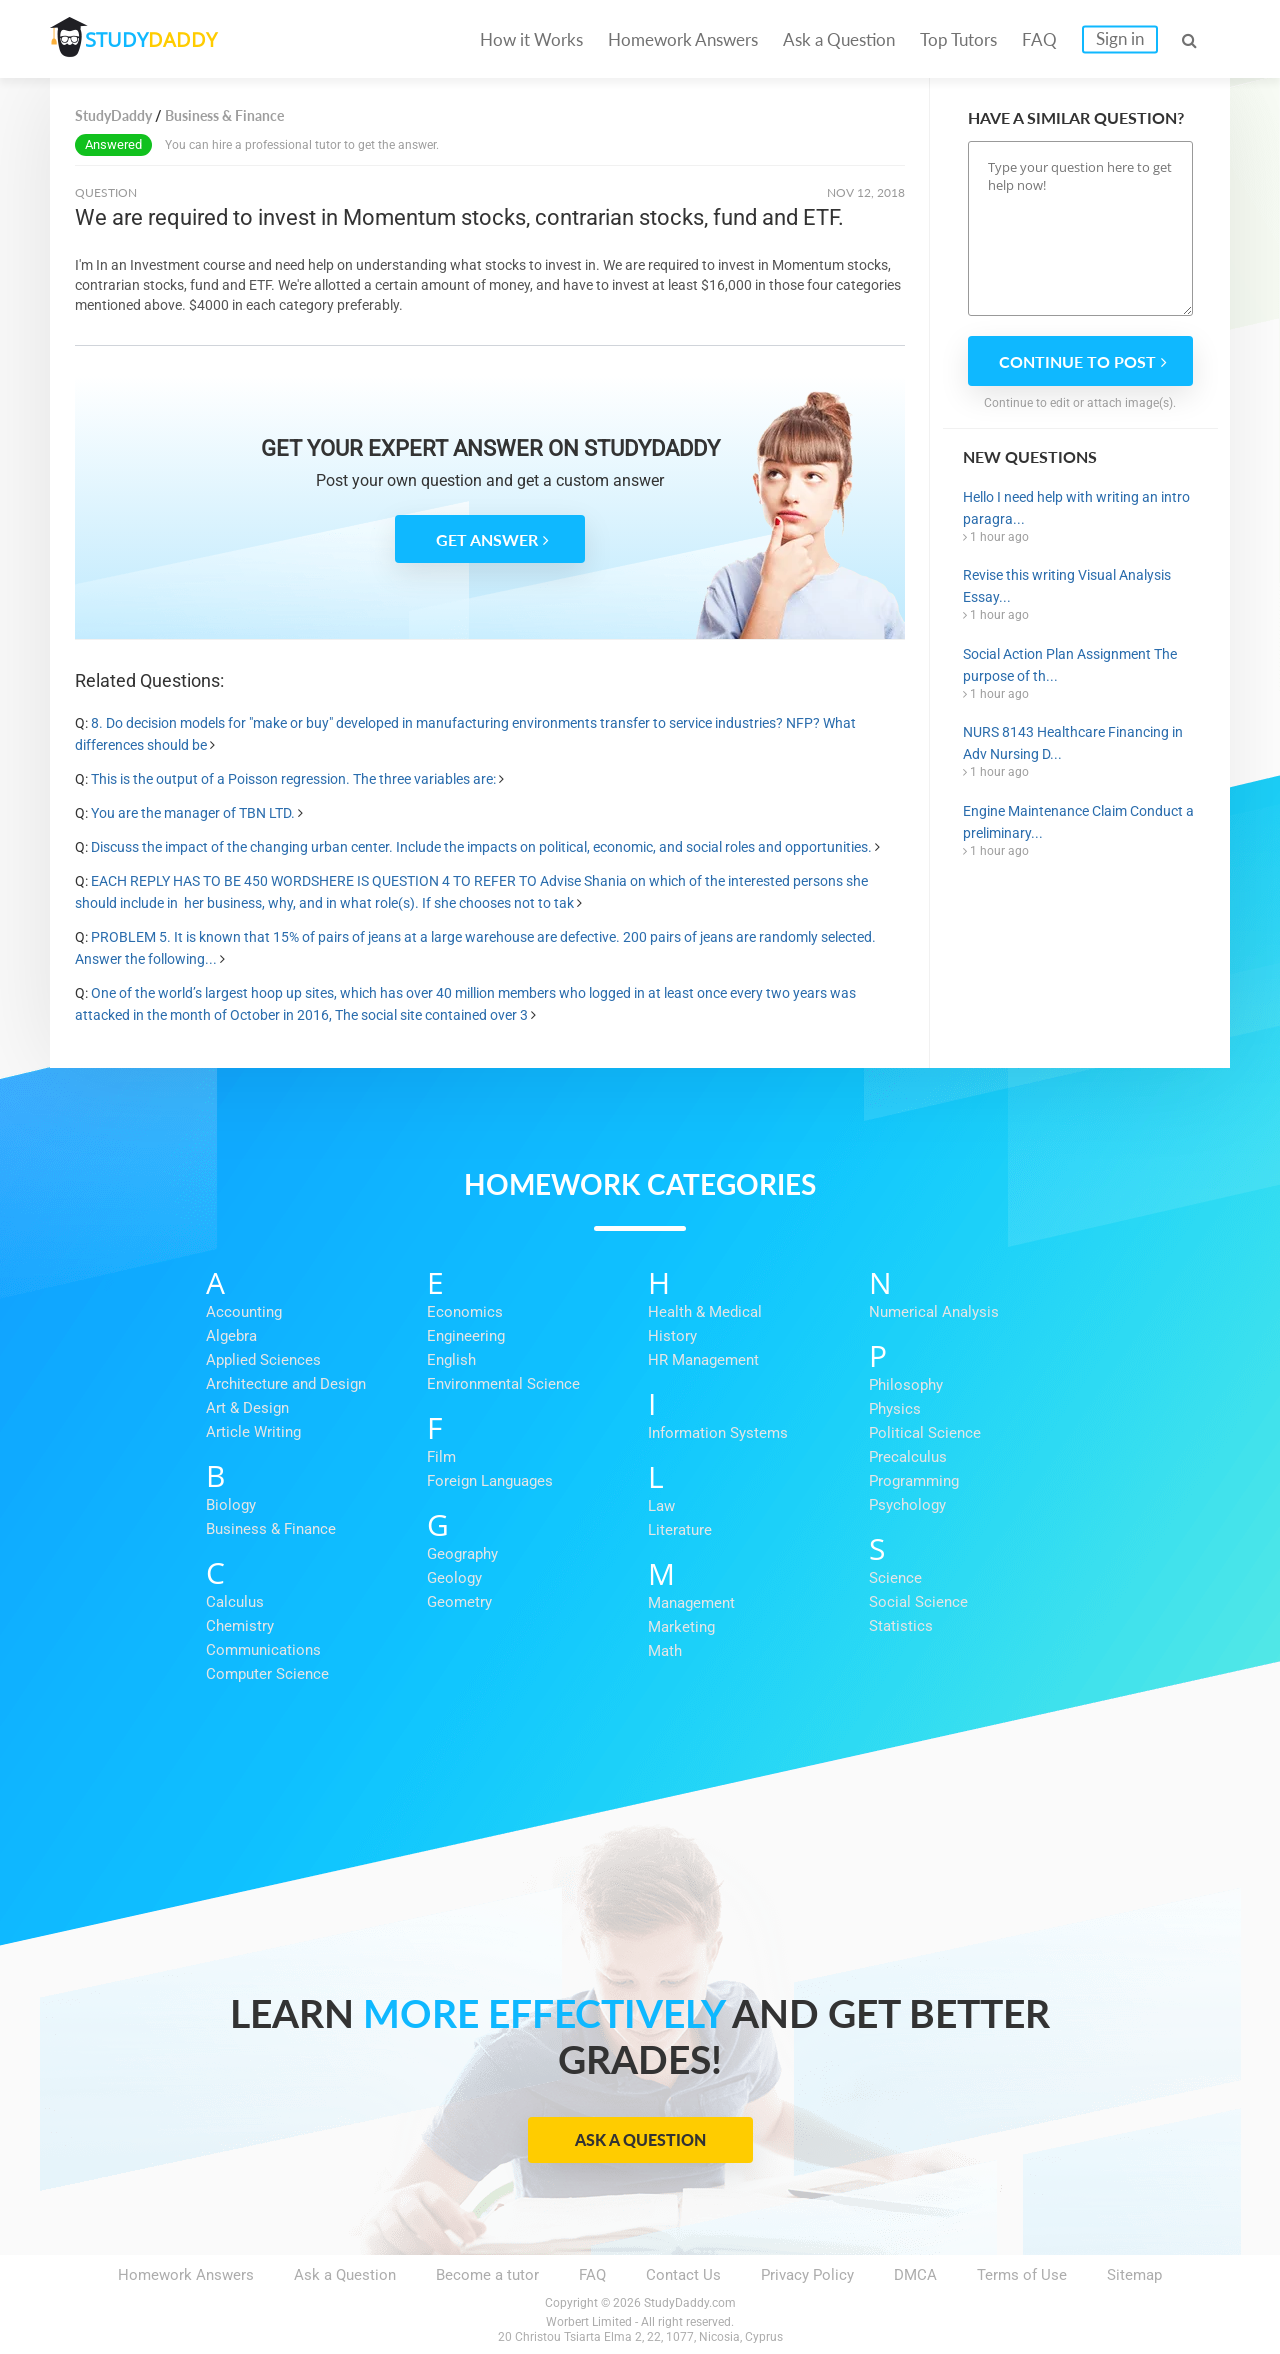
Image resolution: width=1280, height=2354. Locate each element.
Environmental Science (503, 1384)
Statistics (901, 1626)
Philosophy (906, 1385)
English (451, 1360)
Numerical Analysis (934, 1312)
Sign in (1120, 38)
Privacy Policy (807, 2275)
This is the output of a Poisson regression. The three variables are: (293, 779)
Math (665, 1651)
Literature (680, 1530)
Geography (462, 1554)
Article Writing (253, 1432)
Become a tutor (487, 2275)
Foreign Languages (490, 1481)
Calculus (235, 1602)
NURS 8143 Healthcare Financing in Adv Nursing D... (1073, 743)
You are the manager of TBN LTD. (193, 813)
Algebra (231, 1336)
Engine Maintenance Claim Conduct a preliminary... (1078, 822)
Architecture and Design (286, 1384)
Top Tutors (958, 39)
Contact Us (683, 2275)
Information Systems (718, 1433)
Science (895, 1578)
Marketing (681, 1627)
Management (691, 1603)
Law (661, 1506)
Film (441, 1457)
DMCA (915, 2275)
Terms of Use (1022, 2275)
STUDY (156, 39)
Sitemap (1134, 2275)
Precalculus (908, 1457)
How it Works (531, 39)
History (672, 1336)
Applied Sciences (263, 1360)
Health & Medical (705, 1312)
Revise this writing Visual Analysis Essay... (1067, 586)
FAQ (1039, 39)
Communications (263, 1650)
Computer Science (267, 1674)
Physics (895, 1409)
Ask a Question (839, 39)
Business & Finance (271, 1529)
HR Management (703, 1360)
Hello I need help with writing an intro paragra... (1076, 508)
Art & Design (247, 1408)
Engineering (466, 1336)
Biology (231, 1505)
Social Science (918, 1602)
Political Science (925, 1433)
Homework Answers (683, 39)
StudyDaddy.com (690, 2303)
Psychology (907, 1505)
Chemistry (240, 1626)
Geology (454, 1578)
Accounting (244, 1312)
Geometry (459, 1602)
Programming (914, 1481)
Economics (465, 1312)
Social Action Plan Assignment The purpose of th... (1070, 665)
